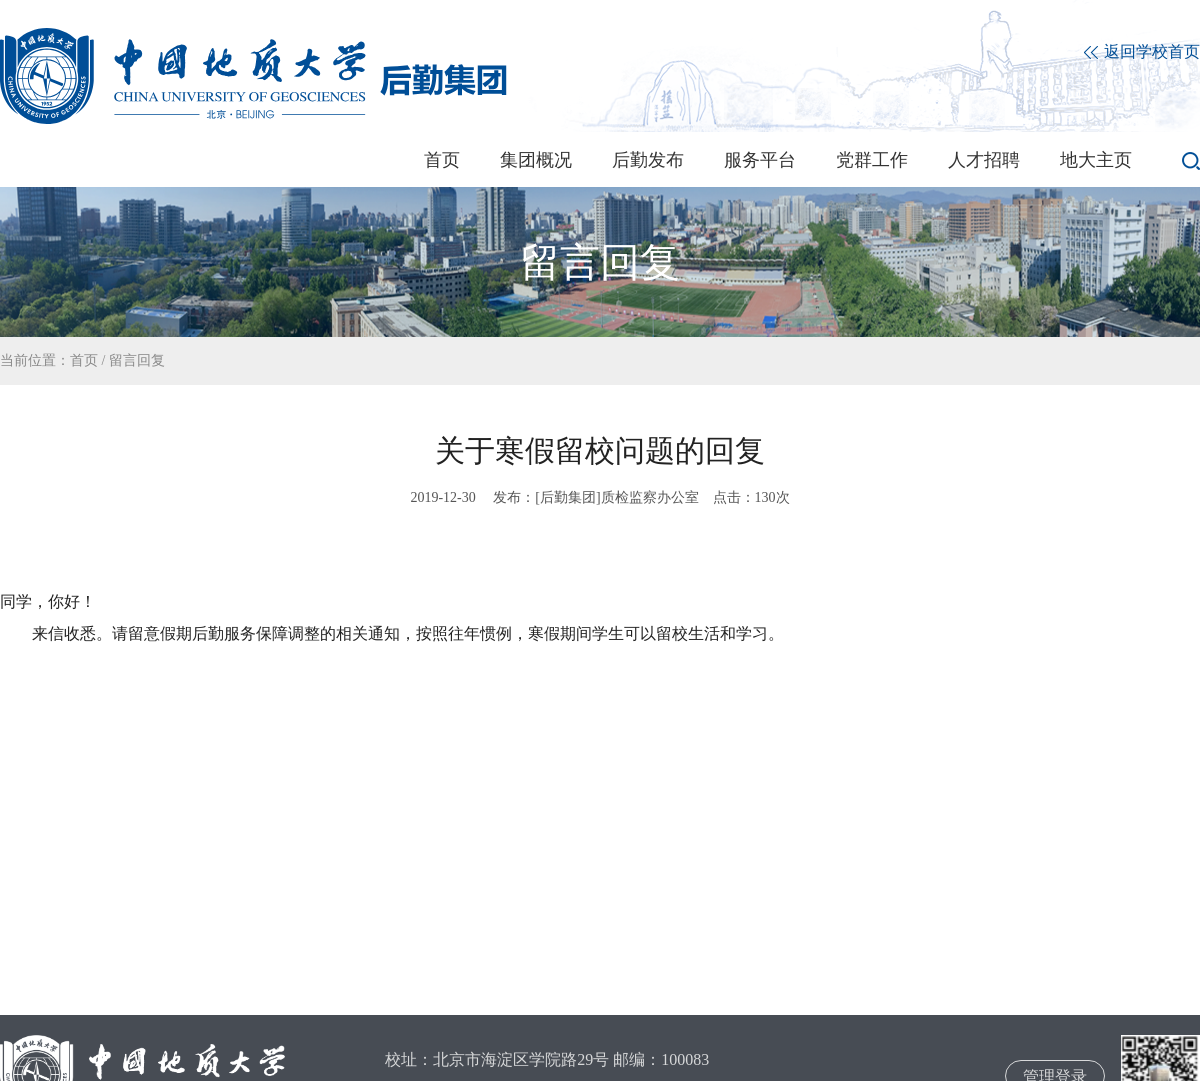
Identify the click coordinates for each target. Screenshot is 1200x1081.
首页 (442, 160)
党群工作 (872, 160)
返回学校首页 (1142, 52)
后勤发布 (648, 160)
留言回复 (137, 360)
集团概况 (536, 160)
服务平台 (760, 160)
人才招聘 (984, 160)
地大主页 (1096, 160)
